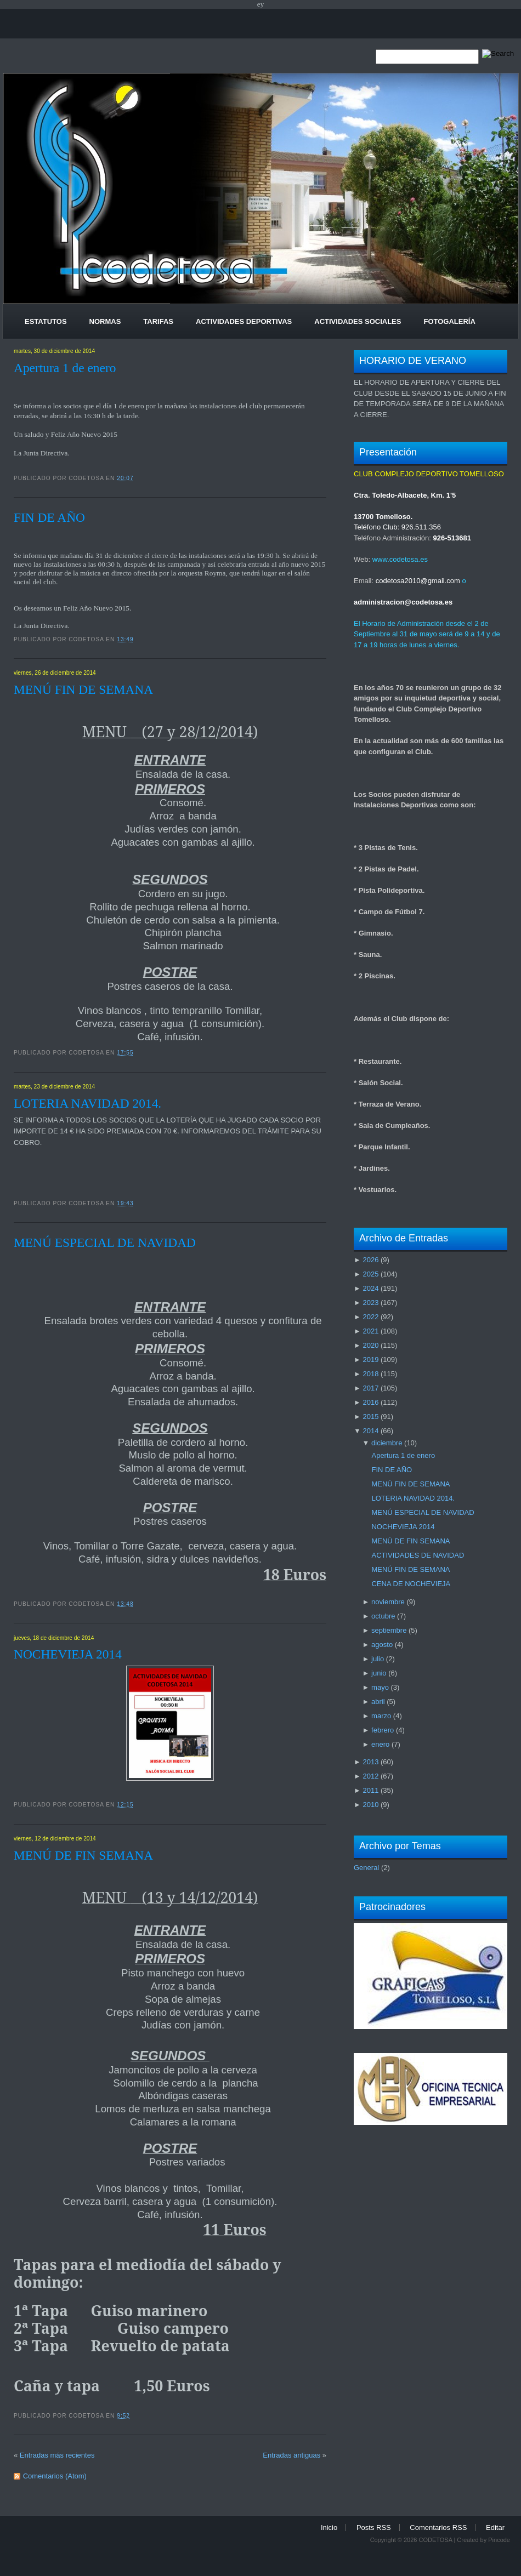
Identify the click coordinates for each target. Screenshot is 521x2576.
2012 (370, 1776)
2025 (370, 1274)
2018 (370, 1374)
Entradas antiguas (291, 2455)
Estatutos (46, 321)
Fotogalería (449, 321)
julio (377, 1659)
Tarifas (158, 321)
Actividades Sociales (357, 321)
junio (378, 1673)
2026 (370, 1260)
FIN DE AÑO (49, 517)
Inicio (329, 2527)
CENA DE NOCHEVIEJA (410, 1584)
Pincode (499, 2540)
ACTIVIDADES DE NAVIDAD (417, 1555)
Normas (105, 321)
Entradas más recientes (57, 2455)
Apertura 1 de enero (65, 368)
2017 (370, 1388)
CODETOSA (435, 2540)
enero (380, 1744)
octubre (383, 1616)
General (366, 1867)
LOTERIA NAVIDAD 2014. (87, 1103)
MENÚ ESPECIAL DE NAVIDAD (105, 1242)
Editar (495, 2527)
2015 (370, 1416)
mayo (380, 1687)
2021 (370, 1331)
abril (378, 1701)
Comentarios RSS (438, 2527)
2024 (370, 1288)
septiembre (388, 1630)
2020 (370, 1345)
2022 (370, 1317)
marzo (381, 1716)
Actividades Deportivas (244, 321)
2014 (370, 1431)
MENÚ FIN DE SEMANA (83, 689)
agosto (382, 1644)
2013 (370, 1762)
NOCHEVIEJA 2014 (68, 1654)
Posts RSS (373, 2527)
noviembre (388, 1602)
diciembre (386, 1443)
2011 (370, 1790)
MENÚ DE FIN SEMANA (83, 1855)
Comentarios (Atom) (55, 2476)
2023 (370, 1302)
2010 (370, 1804)
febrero (382, 1730)
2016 (370, 1402)
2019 (370, 1359)
